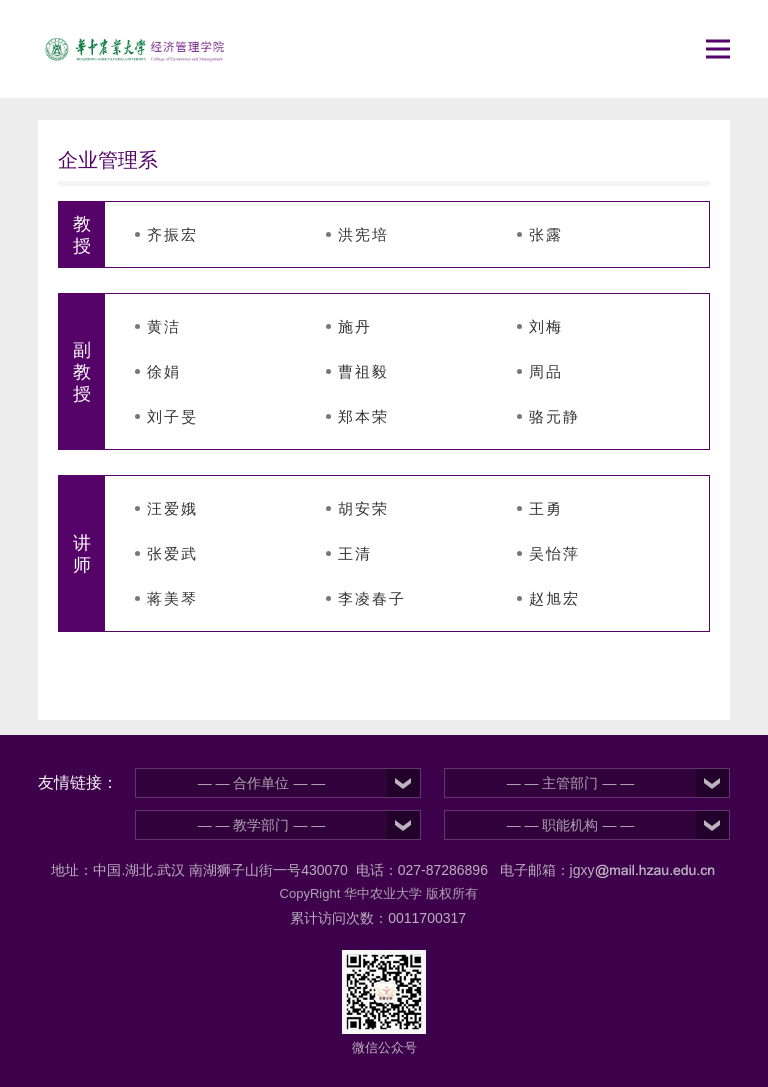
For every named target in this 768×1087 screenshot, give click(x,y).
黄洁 (164, 326)
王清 (355, 553)
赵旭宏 (554, 598)
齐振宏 (172, 234)
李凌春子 (372, 598)
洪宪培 (363, 234)
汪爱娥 (172, 508)
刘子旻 (172, 416)
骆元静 (554, 416)
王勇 (546, 508)
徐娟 (164, 371)
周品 (546, 371)
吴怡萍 (554, 553)
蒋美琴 (172, 598)
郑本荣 (363, 416)
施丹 (355, 326)
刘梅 (546, 326)
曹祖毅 (363, 371)
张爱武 (172, 553)
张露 (546, 234)
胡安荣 (363, 508)
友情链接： (78, 782)
